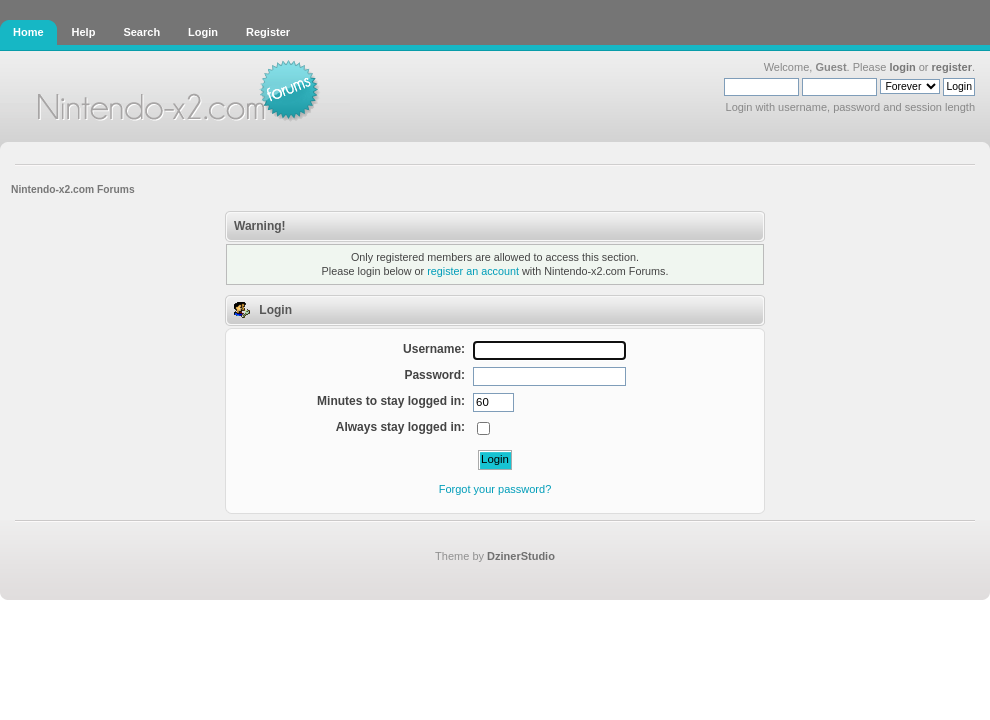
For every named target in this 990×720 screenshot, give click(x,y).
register (952, 67)
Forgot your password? (495, 489)
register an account (473, 271)
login (902, 67)
